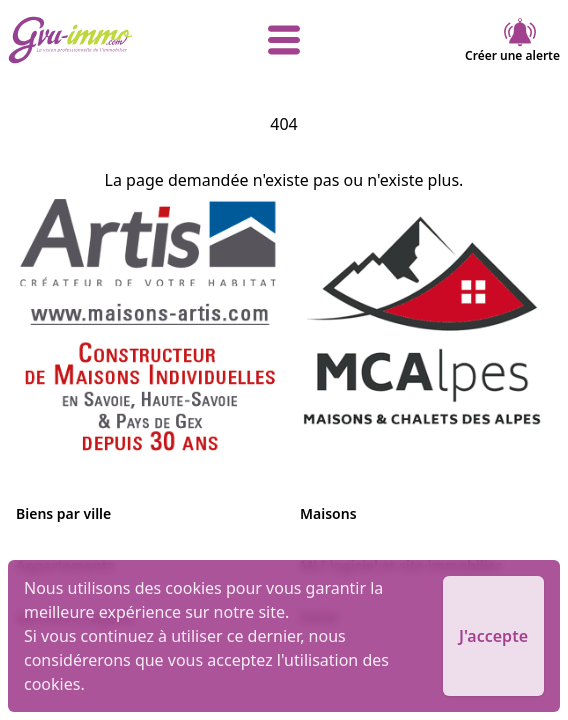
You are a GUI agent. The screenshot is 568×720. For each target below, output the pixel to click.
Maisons (328, 513)
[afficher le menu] (284, 40)
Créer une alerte (512, 40)
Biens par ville (63, 513)
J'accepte (493, 636)
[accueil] (100, 40)
